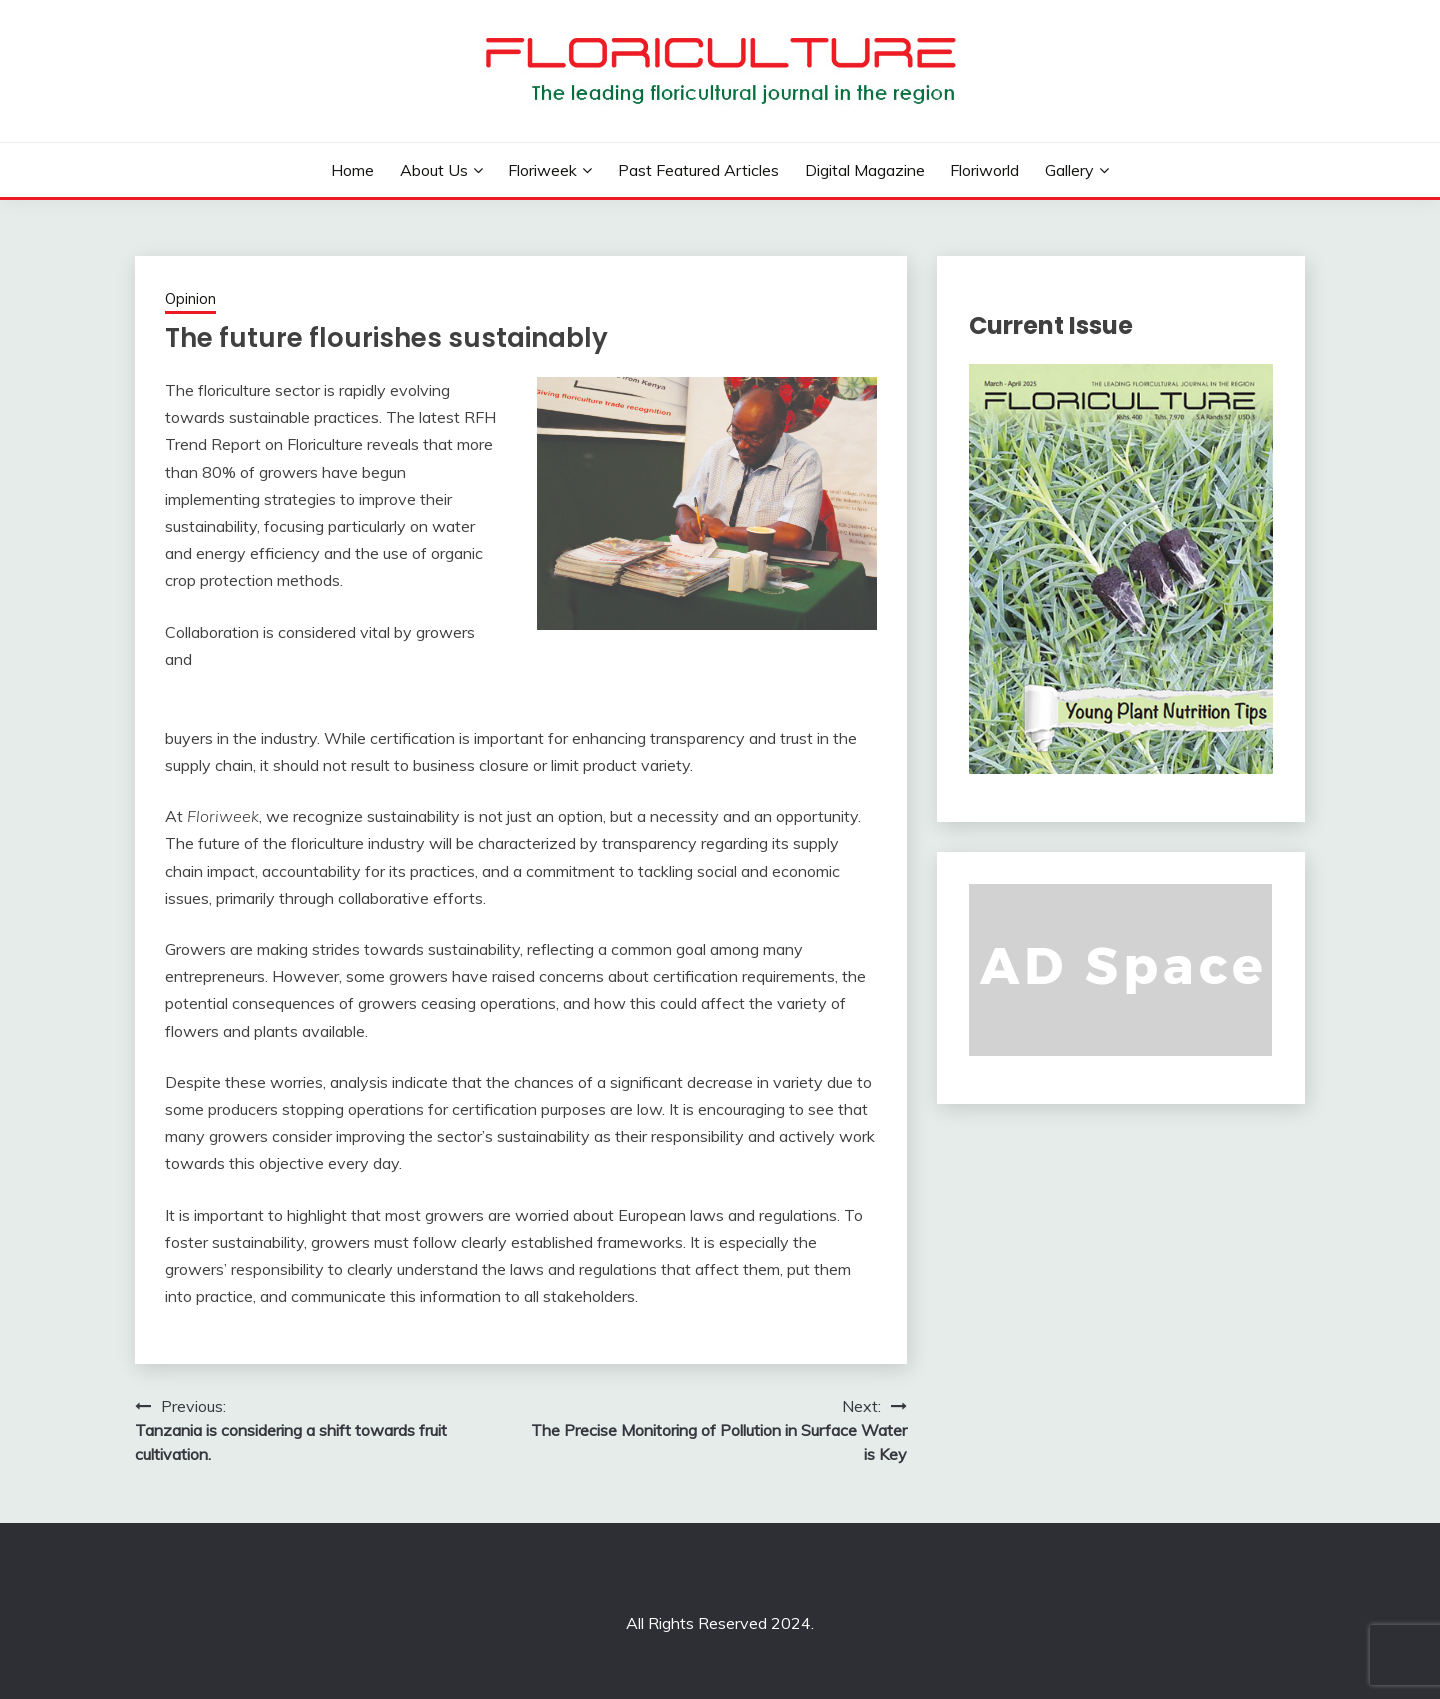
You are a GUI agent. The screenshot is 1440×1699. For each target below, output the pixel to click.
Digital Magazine (865, 170)
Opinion (190, 298)
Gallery (1069, 170)
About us (434, 170)
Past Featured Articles (698, 170)
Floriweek (542, 170)
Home (352, 170)
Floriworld (984, 170)
